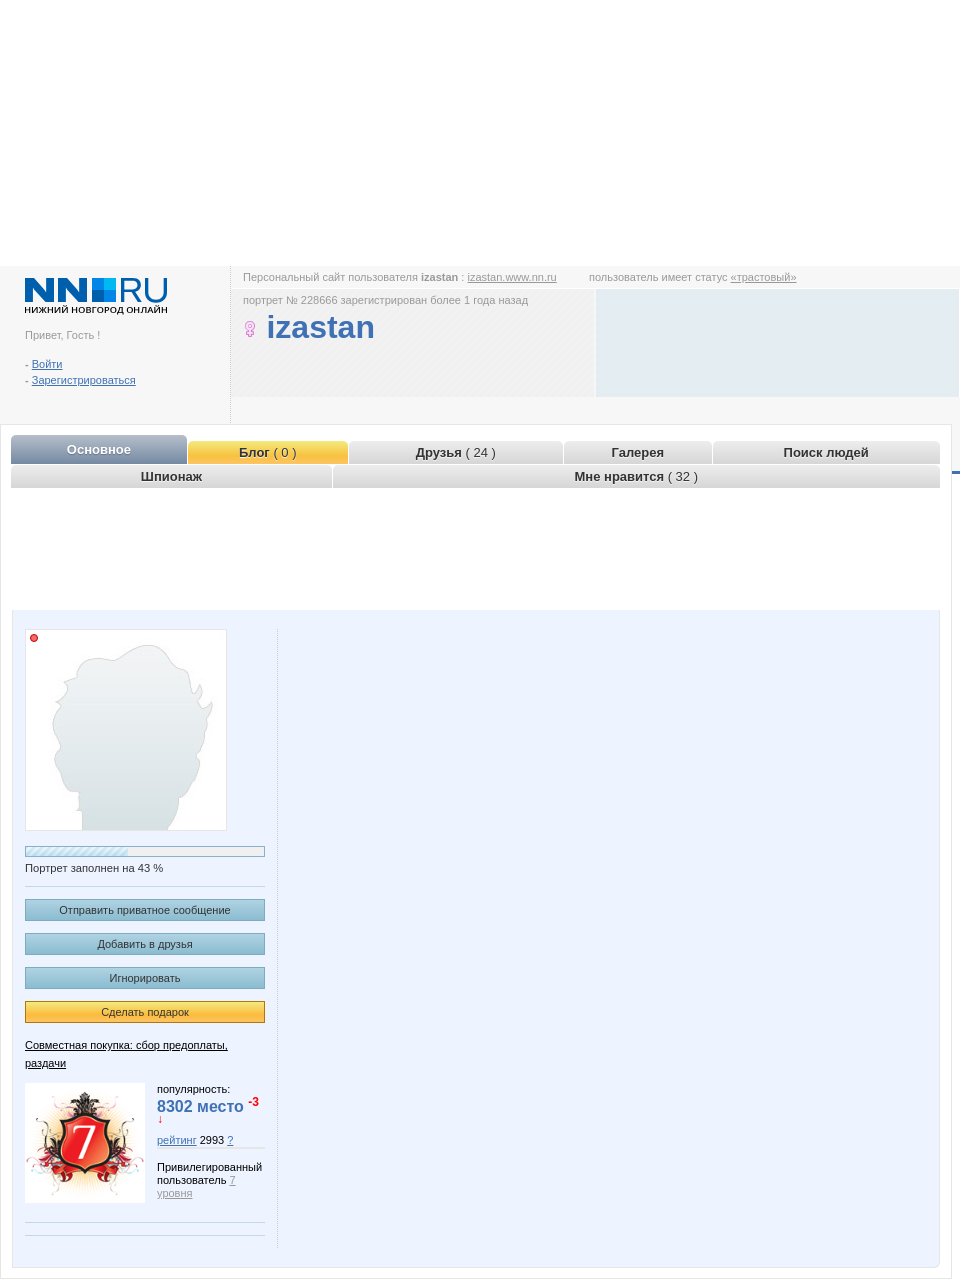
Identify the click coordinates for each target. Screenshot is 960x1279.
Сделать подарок (145, 1012)
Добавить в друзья (144, 944)
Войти (47, 364)
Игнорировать (145, 978)
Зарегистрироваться (84, 380)
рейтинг (177, 1140)
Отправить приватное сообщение (144, 910)
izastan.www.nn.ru (511, 277)
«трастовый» (764, 277)
